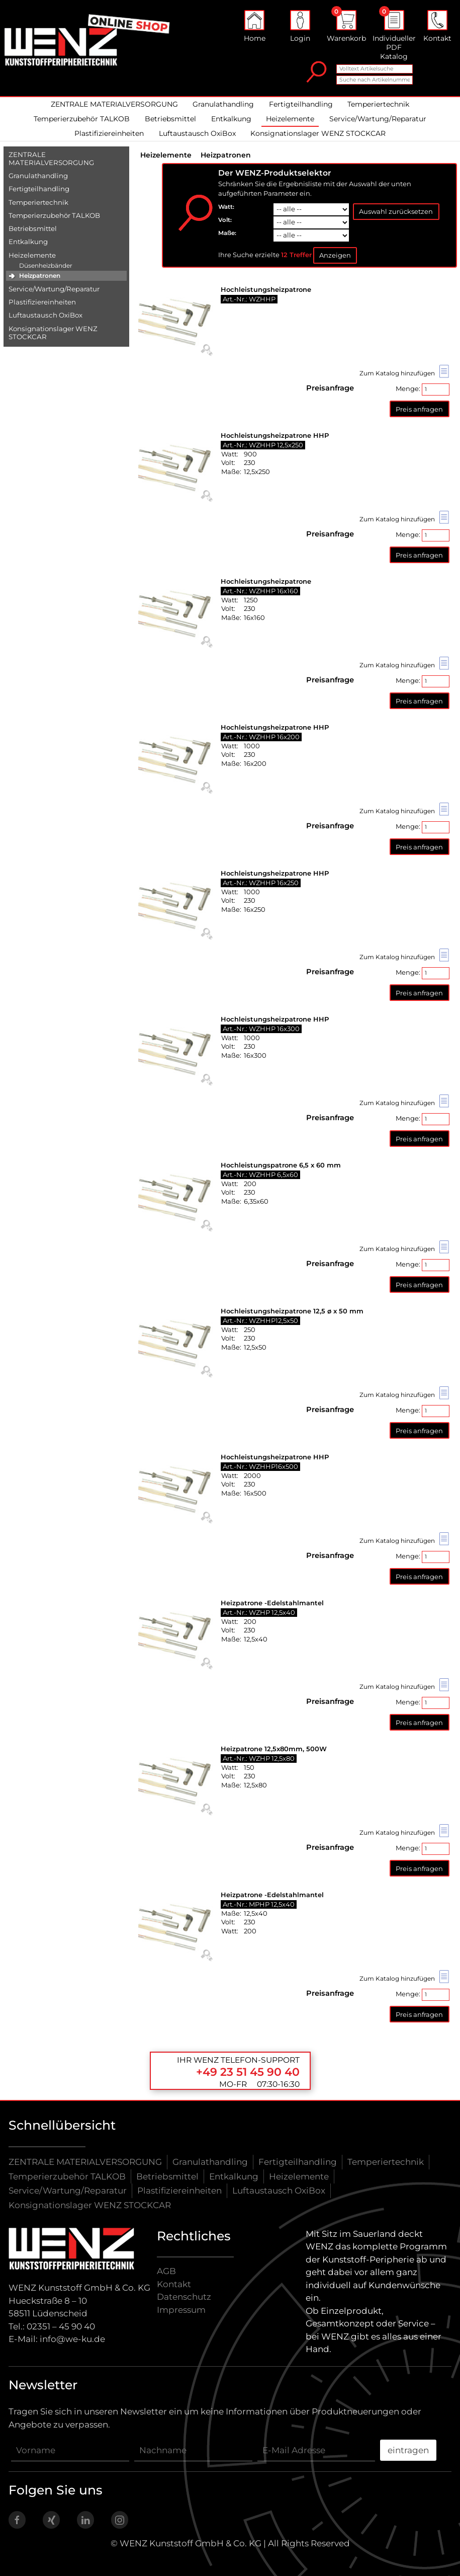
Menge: (422, 389)
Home (254, 26)
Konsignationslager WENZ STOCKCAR (318, 133)
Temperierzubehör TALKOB (82, 118)
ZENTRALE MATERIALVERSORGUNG (114, 104)
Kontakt (437, 26)
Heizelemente (290, 118)
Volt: (225, 219)
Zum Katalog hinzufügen (404, 373)
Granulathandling (223, 104)
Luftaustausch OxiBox (197, 133)
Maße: (227, 233)
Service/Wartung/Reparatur (377, 118)
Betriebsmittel (170, 118)
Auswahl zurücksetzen (396, 211)
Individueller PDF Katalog (394, 35)
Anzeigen (335, 255)
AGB (166, 2271)
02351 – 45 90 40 (61, 2326)
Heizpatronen (39, 275)
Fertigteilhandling (301, 104)
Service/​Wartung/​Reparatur (54, 289)
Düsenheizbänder (45, 265)
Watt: (226, 206)
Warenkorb (346, 26)
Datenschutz (184, 2297)
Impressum (181, 2310)
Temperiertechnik (378, 104)
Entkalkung (231, 118)
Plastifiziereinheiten (109, 133)
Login (300, 26)
